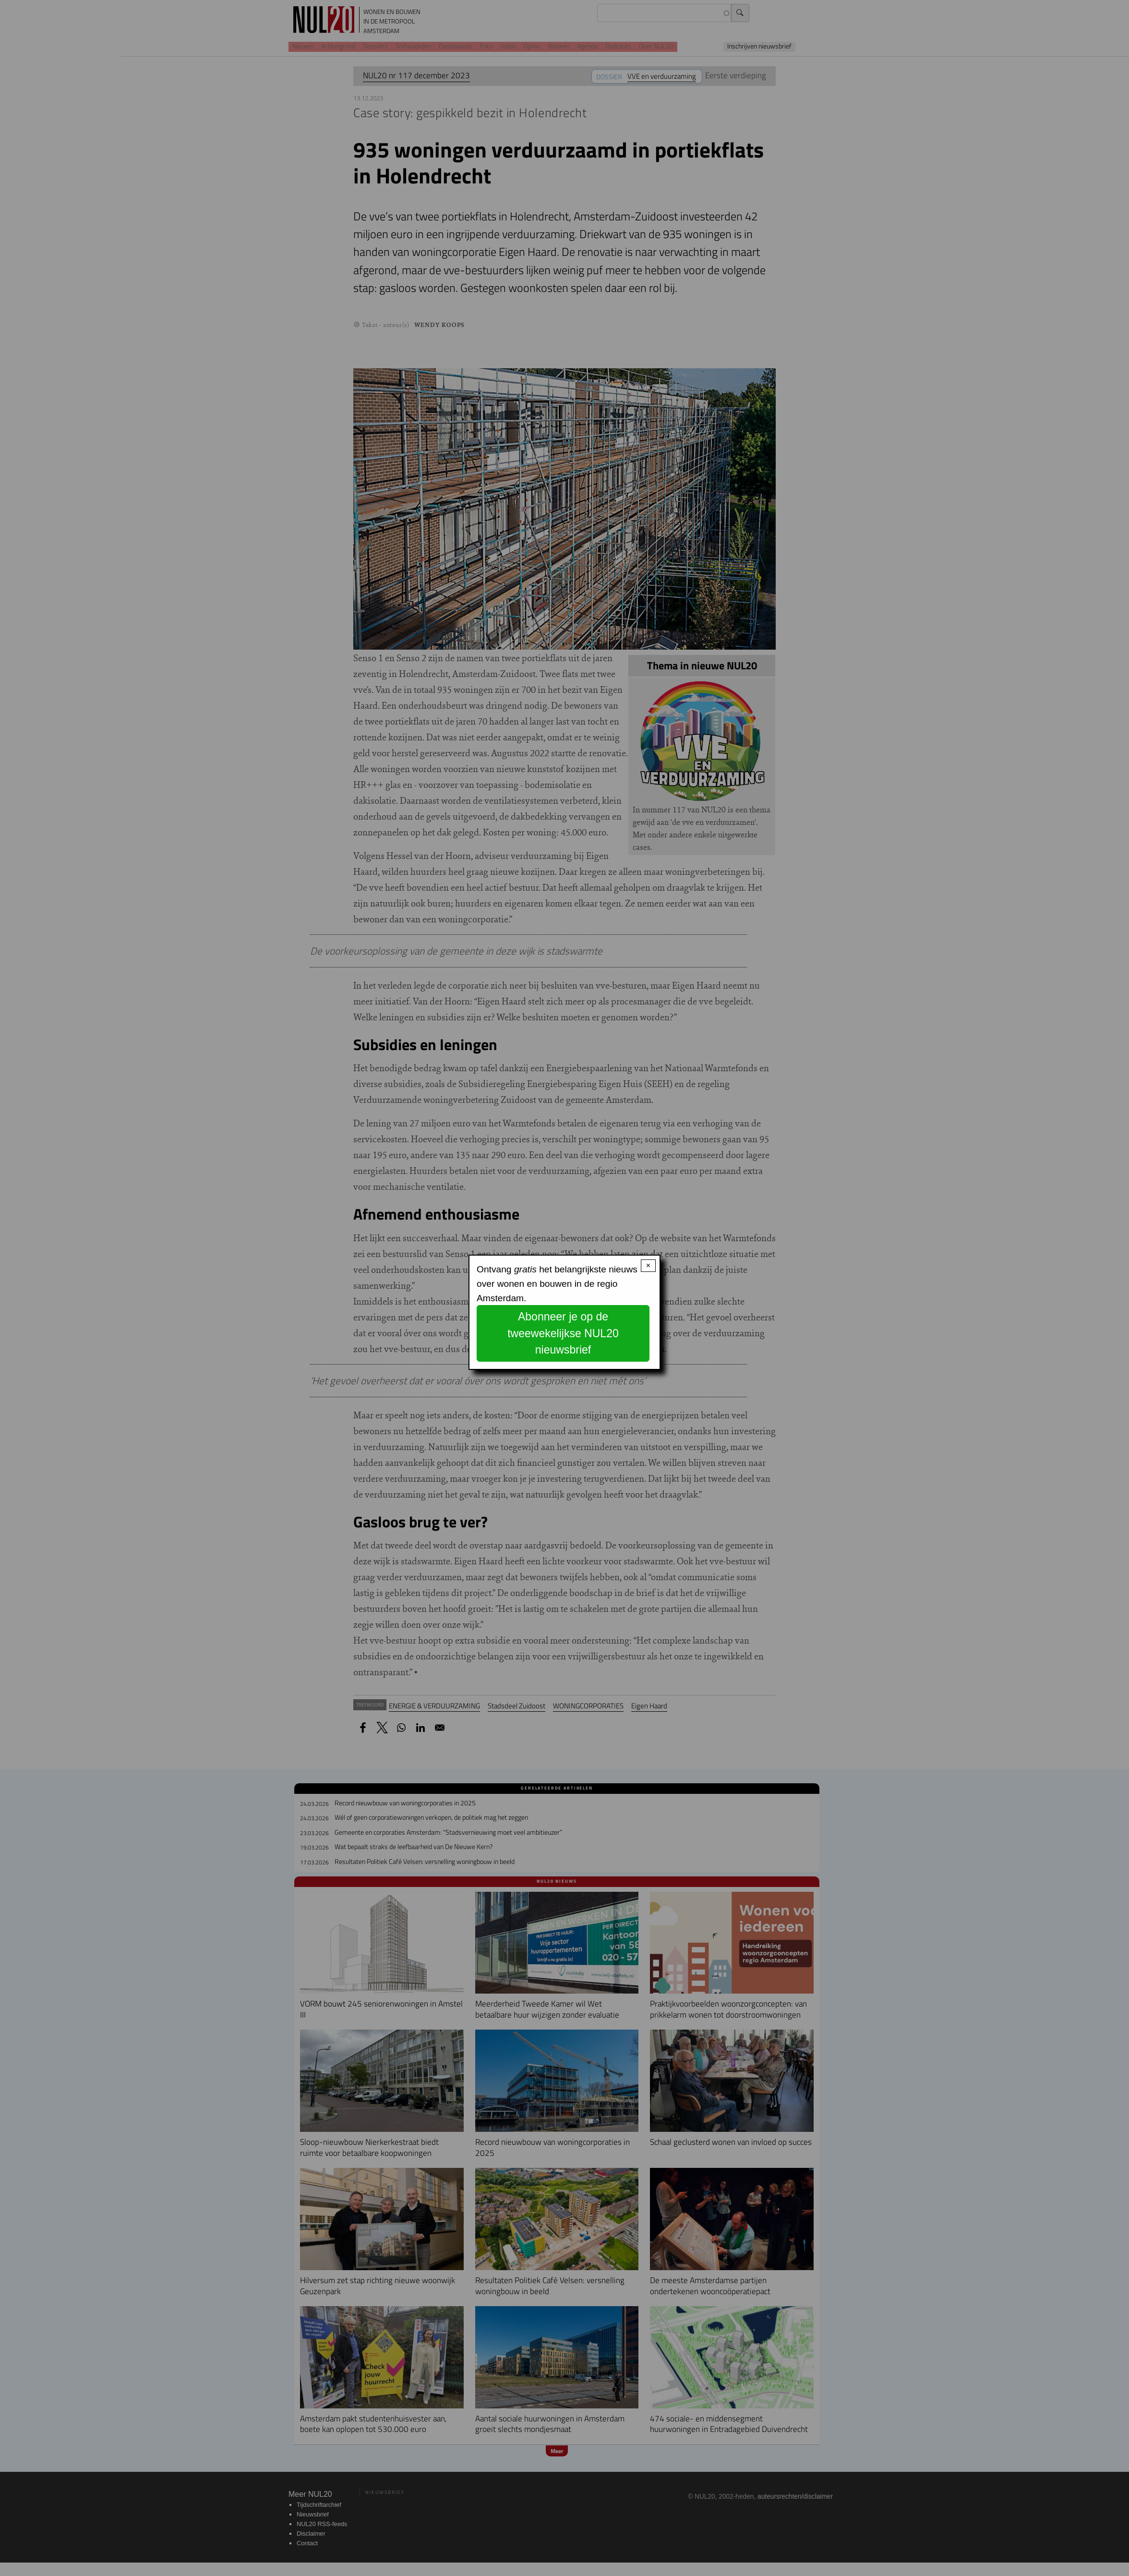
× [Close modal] (648, 1265)
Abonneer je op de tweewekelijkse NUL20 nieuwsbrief (563, 1333)
